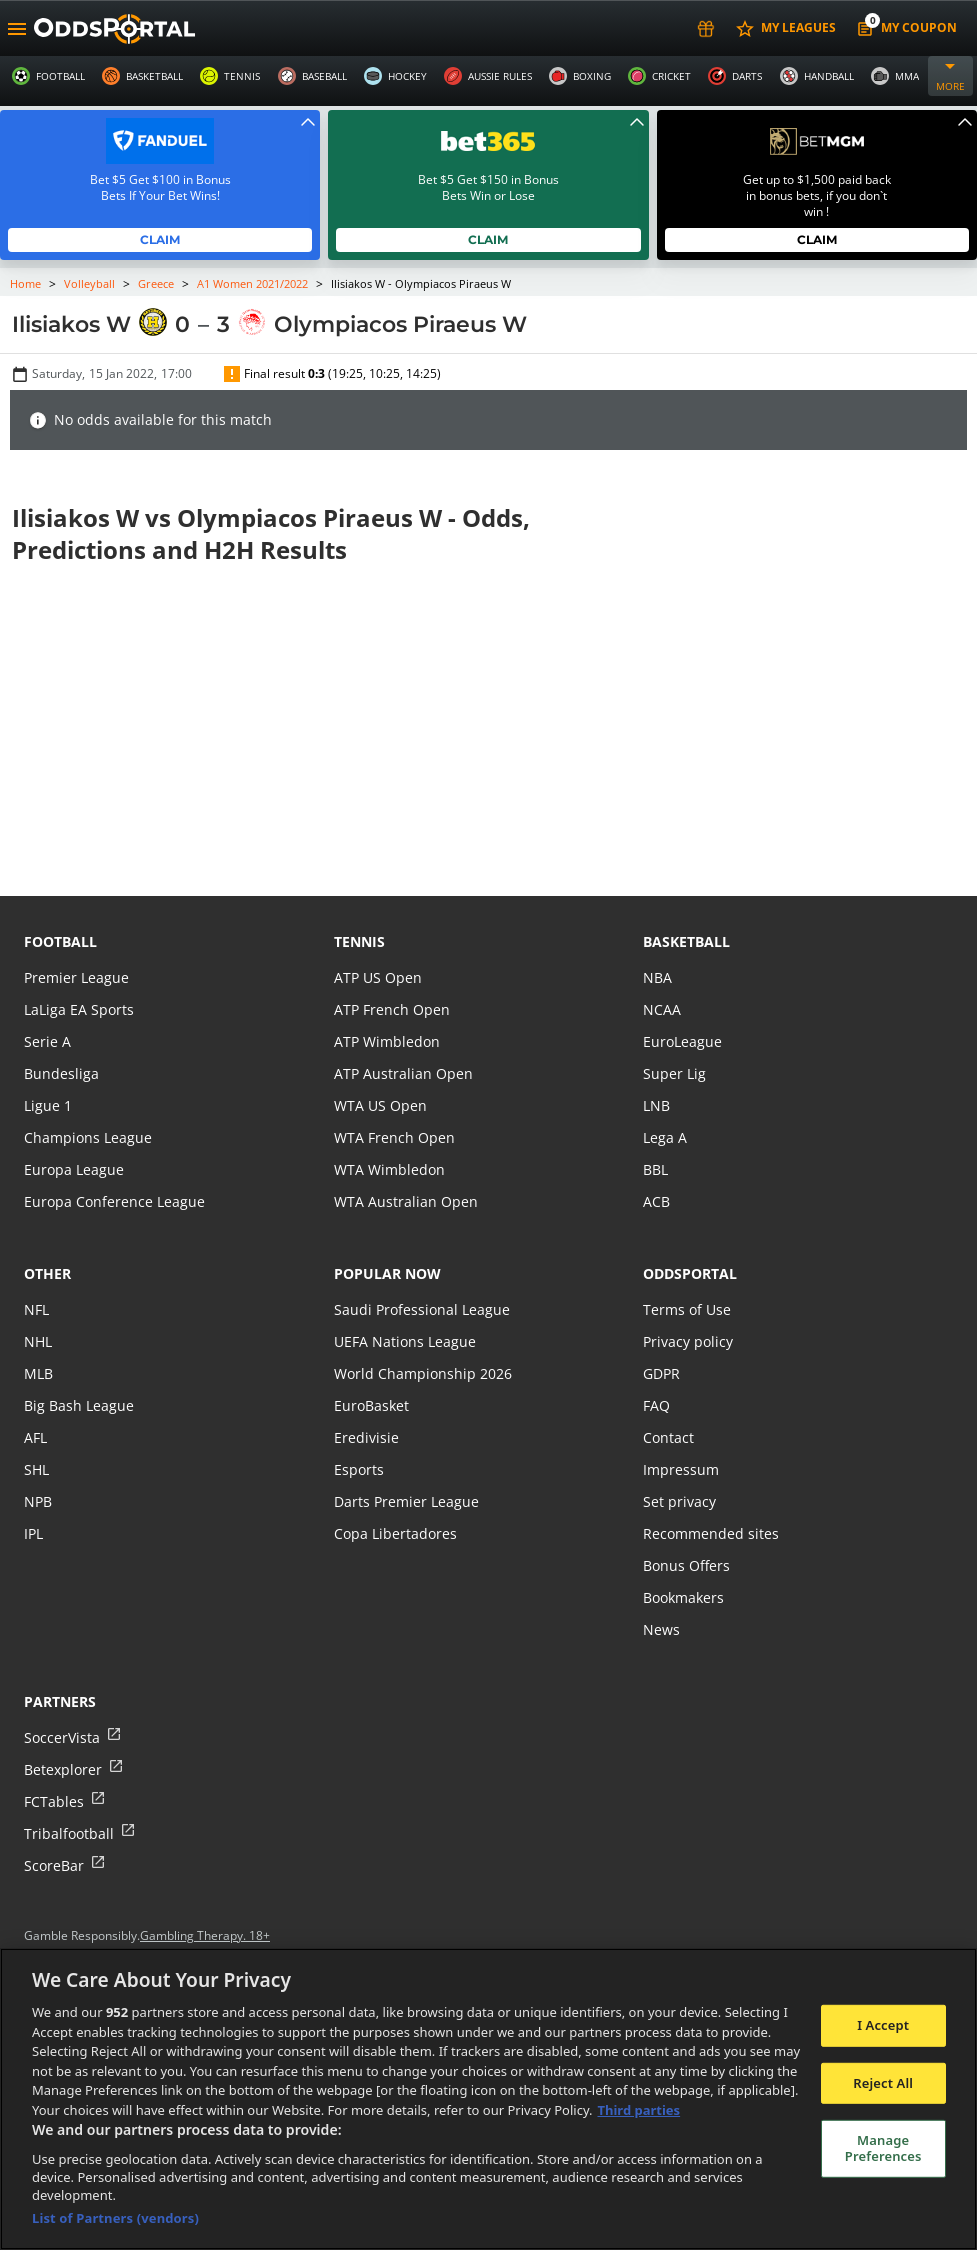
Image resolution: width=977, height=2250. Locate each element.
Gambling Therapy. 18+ (205, 1936)
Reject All (883, 2083)
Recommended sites (709, 1533)
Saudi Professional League (419, 1309)
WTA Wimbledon (388, 1169)
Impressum (680, 1469)
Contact (668, 1437)
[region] (488, 2099)
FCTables (53, 1801)
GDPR (661, 1373)
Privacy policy (687, 1341)
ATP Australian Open (401, 1073)
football (60, 941)
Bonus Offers (686, 1565)
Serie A (46, 1041)
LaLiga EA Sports (77, 1009)
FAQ (656, 1405)
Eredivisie (365, 1437)
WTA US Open (379, 1105)
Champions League (86, 1137)
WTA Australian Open (403, 1201)
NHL (38, 1341)
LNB (656, 1105)
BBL (655, 1169)
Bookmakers (684, 1597)
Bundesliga (60, 1073)
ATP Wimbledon (386, 1041)
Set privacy (678, 1501)
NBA (657, 977)
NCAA (661, 1009)
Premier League (75, 977)
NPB (38, 1501)
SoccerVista (61, 1737)
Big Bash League (77, 1405)
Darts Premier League (405, 1501)
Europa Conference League (112, 1201)
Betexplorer (62, 1769)
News (661, 1629)
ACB (656, 1201)
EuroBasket (371, 1405)
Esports (358, 1469)
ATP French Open (390, 1009)
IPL (34, 1533)
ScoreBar (53, 1865)
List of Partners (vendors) (115, 2218)
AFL (35, 1437)
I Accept (883, 2025)
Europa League (73, 1169)
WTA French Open (392, 1137)
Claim (160, 239)
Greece (155, 283)
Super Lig (673, 1073)
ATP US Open (377, 977)
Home (26, 283)
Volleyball (90, 283)
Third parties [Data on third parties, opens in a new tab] (639, 2110)
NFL (36, 1309)
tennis (359, 941)
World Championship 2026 (420, 1373)
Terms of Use (686, 1309)
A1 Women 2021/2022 (254, 283)
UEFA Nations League (403, 1341)
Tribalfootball (67, 1833)
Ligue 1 (47, 1105)
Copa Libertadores (394, 1533)
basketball (686, 941)
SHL (36, 1469)
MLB (38, 1373)
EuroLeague (682, 1041)
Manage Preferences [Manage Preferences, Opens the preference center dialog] (883, 2148)
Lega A (664, 1137)
